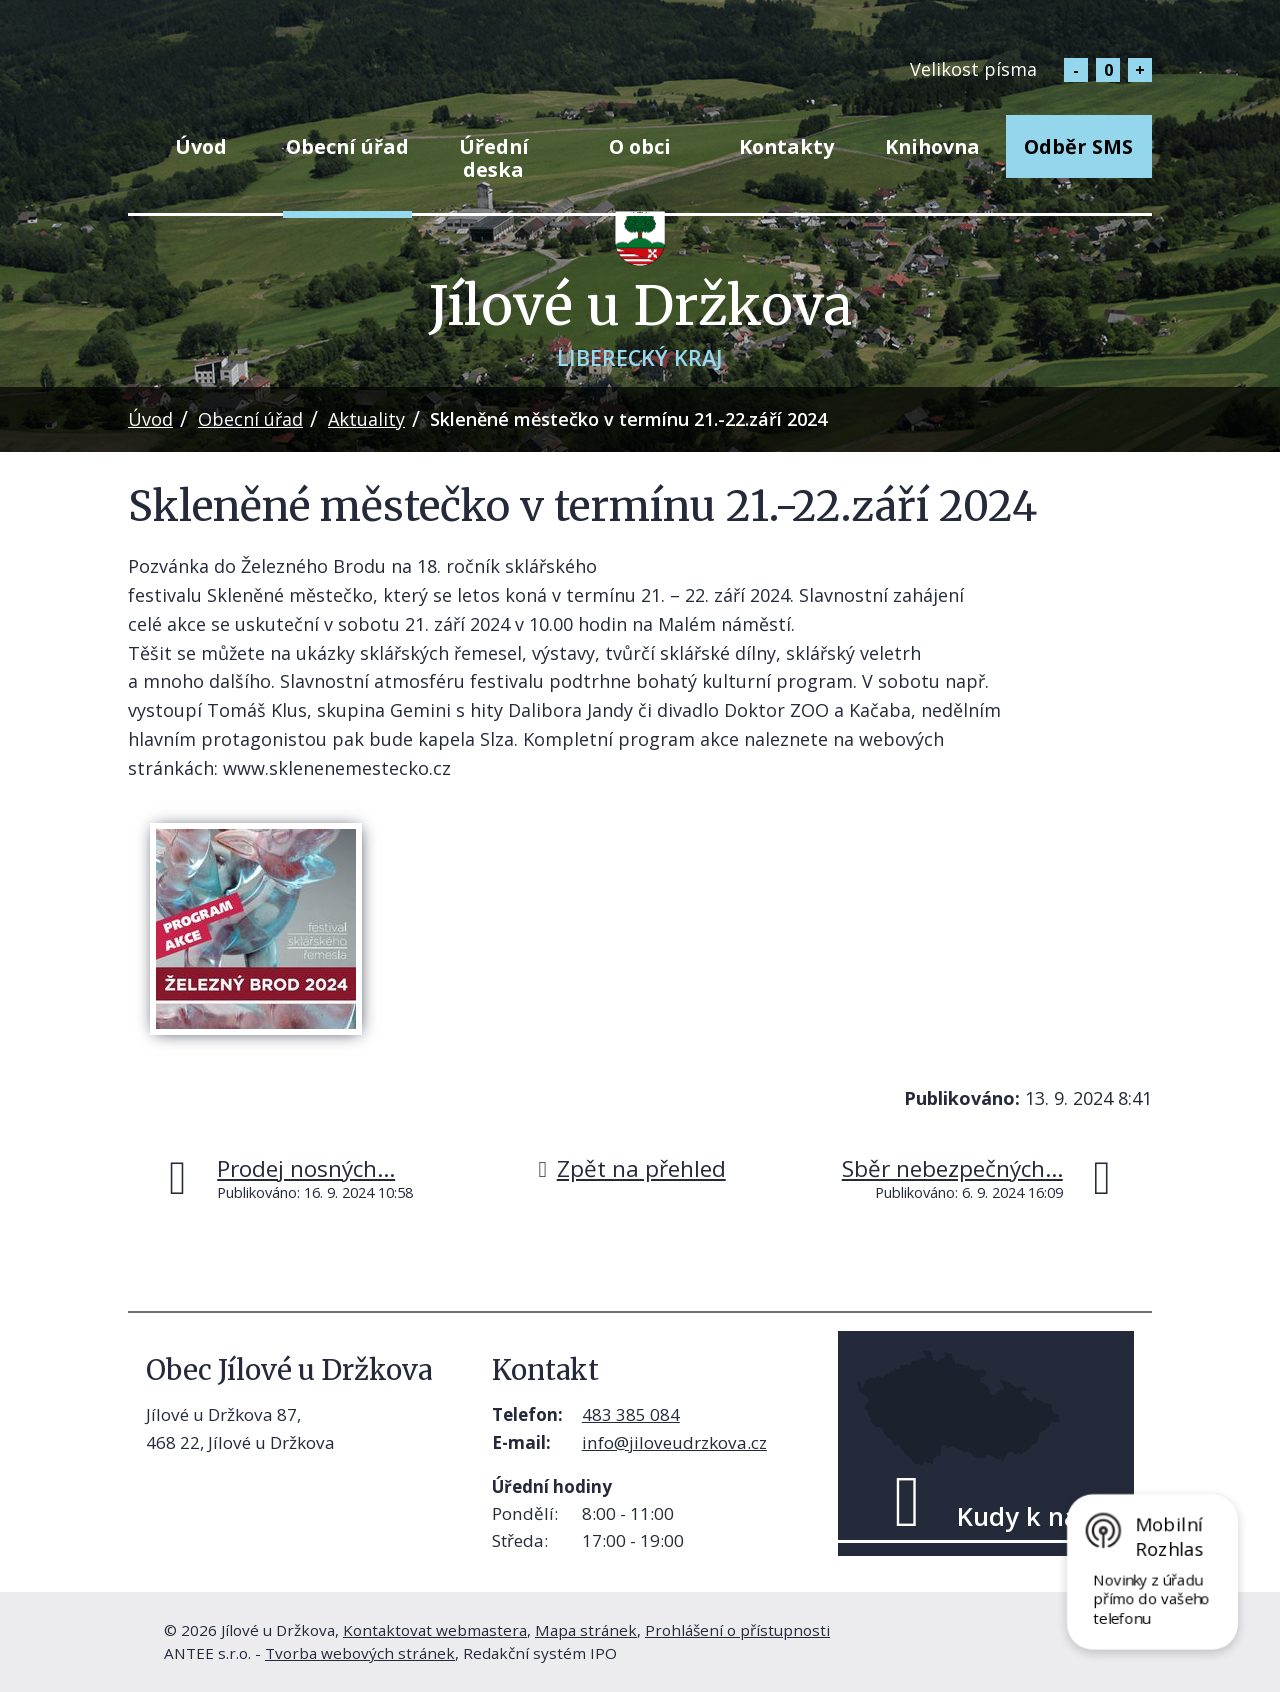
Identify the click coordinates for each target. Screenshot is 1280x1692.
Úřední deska (494, 158)
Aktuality (366, 419)
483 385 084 (631, 1414)
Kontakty (786, 146)
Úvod (201, 146)
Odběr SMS (1078, 146)
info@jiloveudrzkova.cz (674, 1442)
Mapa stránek (586, 1630)
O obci (640, 146)
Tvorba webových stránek (360, 1653)
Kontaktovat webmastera (435, 1630)
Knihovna (932, 146)
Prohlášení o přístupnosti (737, 1630)
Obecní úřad (347, 146)
